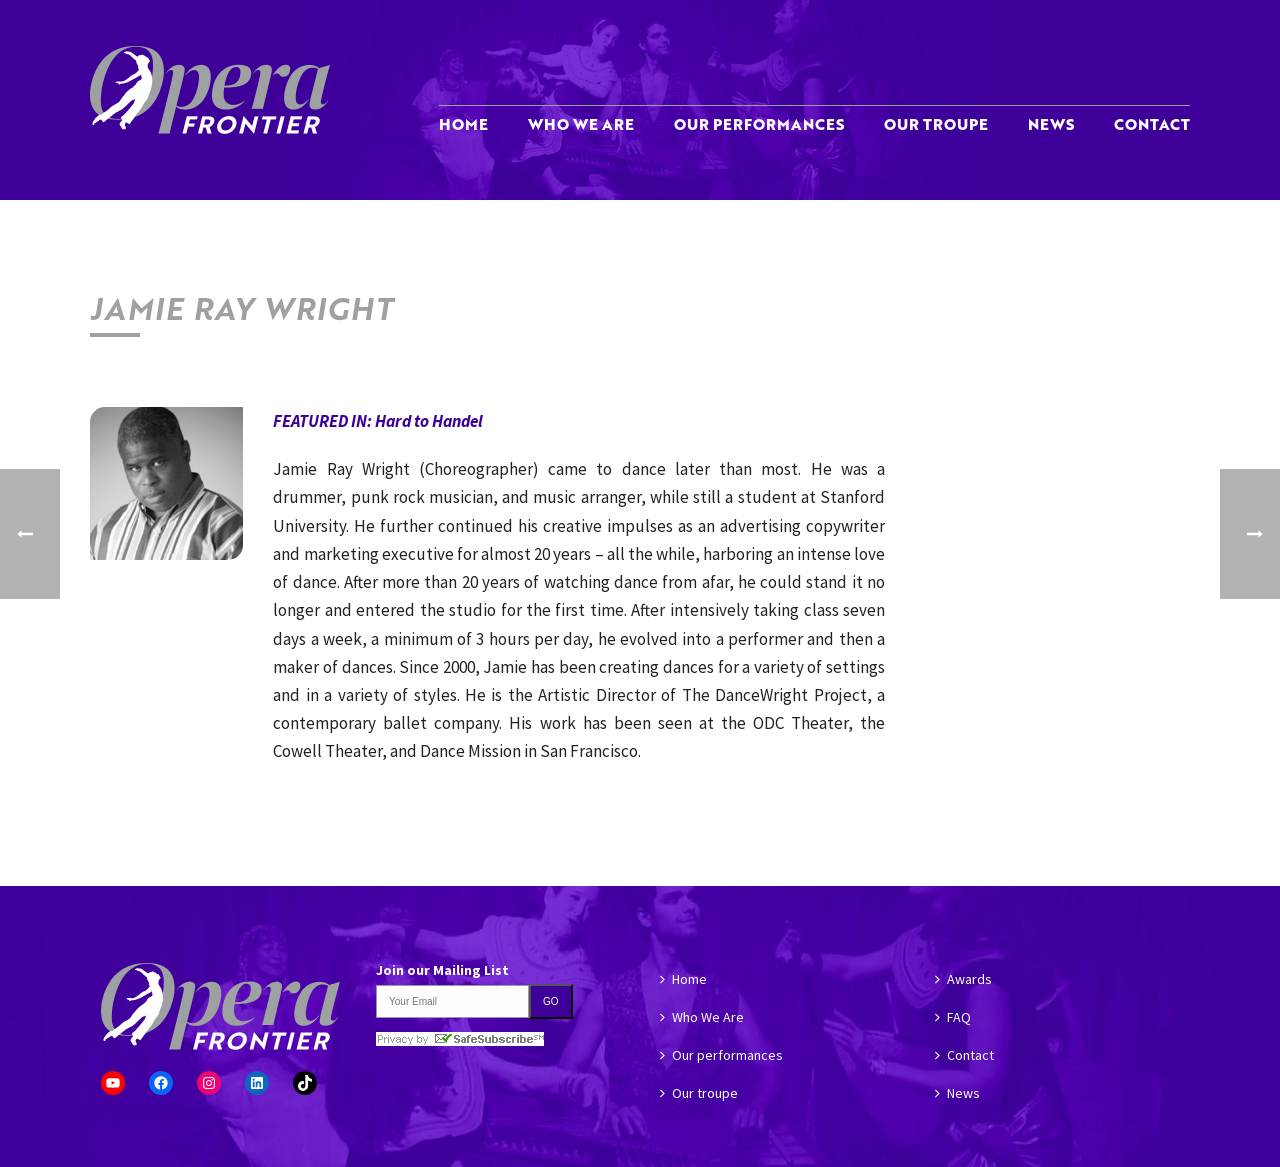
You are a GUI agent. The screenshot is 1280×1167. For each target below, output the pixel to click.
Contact (1152, 124)
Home (463, 124)
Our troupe (936, 124)
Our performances (759, 124)
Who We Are (581, 124)
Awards (963, 979)
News (1051, 124)
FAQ (953, 1017)
